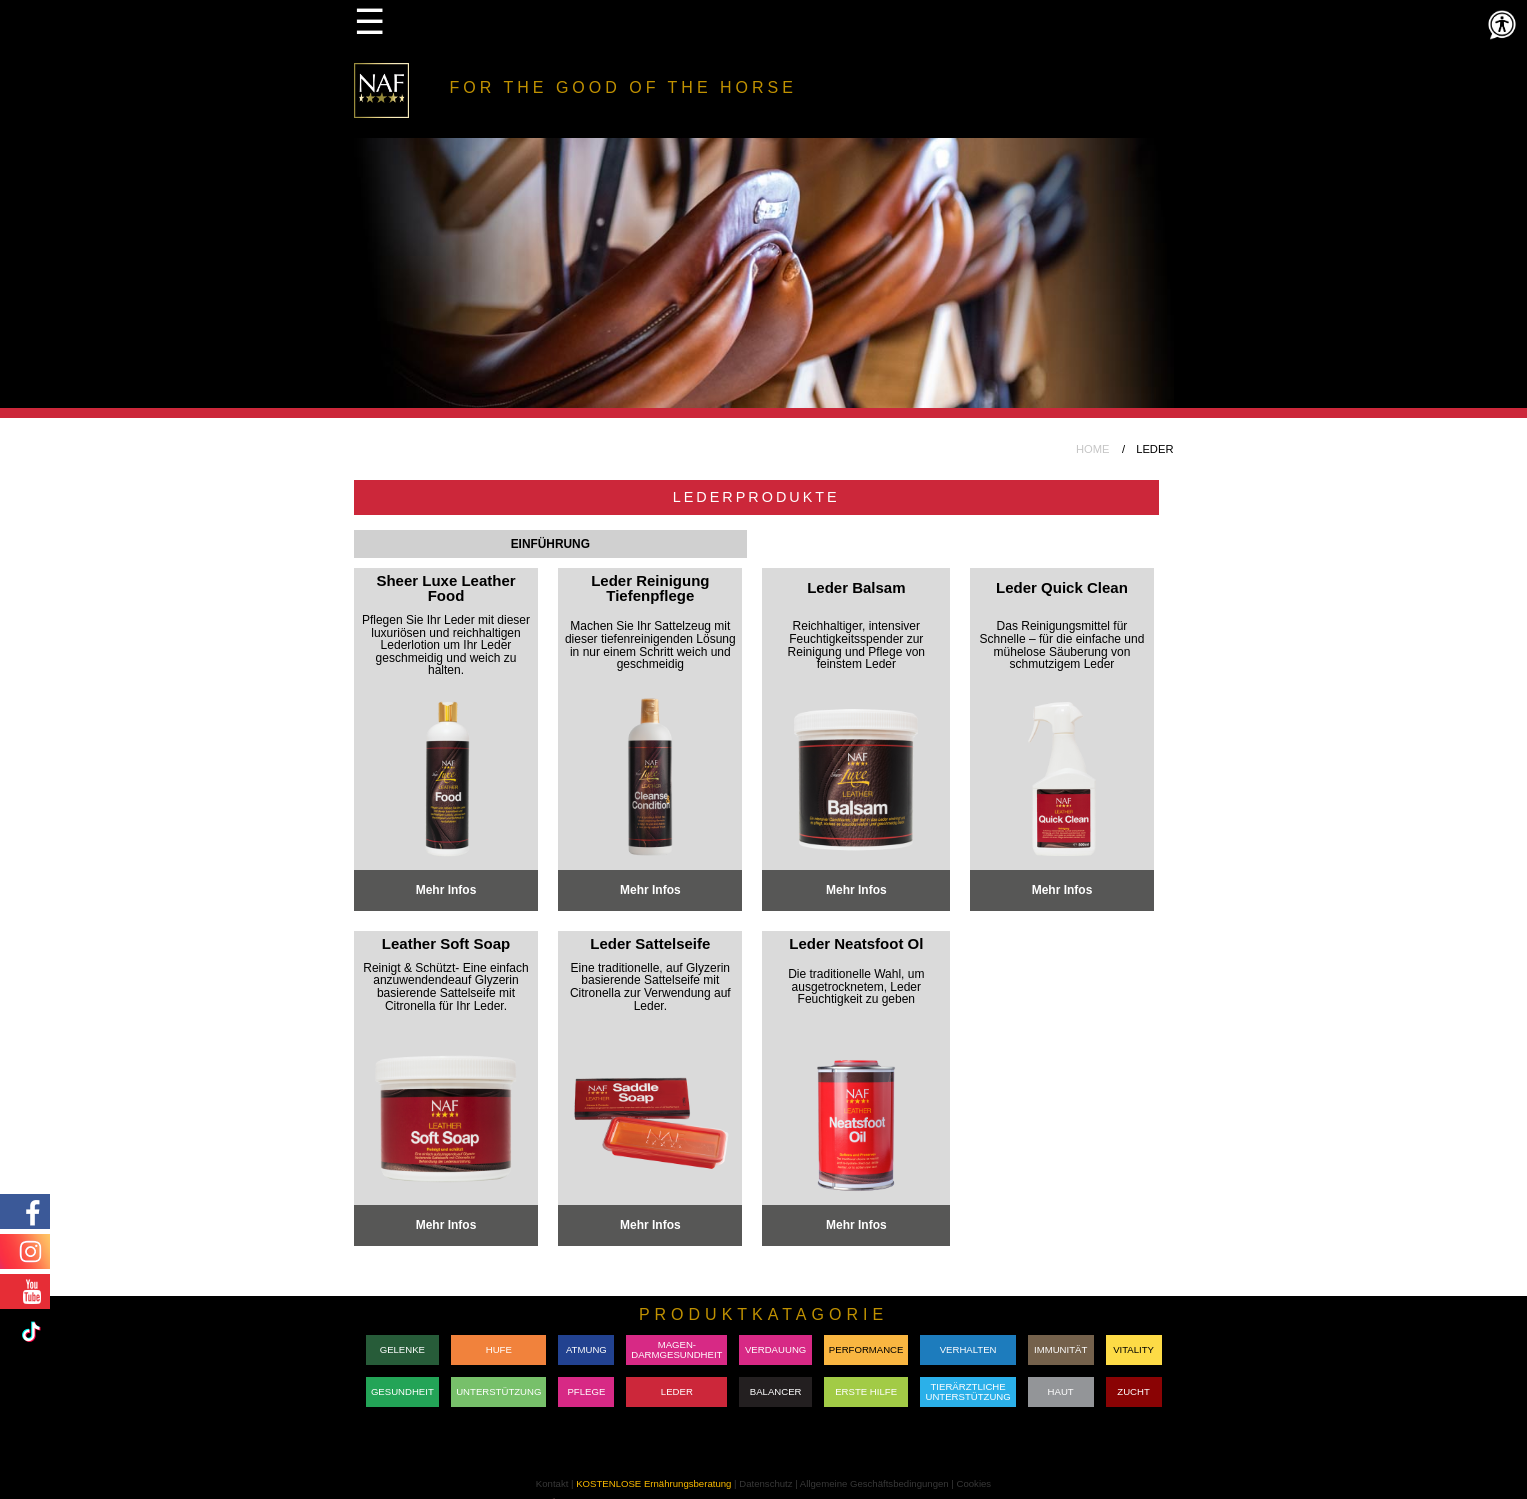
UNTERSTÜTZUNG (498, 1391)
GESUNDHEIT (402, 1391)
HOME (1093, 449)
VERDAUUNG (775, 1349)
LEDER (677, 1391)
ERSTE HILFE (866, 1391)
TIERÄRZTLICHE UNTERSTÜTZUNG (967, 1391)
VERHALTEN (968, 1349)
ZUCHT (1133, 1391)
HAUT (1061, 1391)
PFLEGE (586, 1391)
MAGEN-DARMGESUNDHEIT (676, 1349)
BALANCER (776, 1391)
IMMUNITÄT (1060, 1349)
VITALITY (1133, 1349)
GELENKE (402, 1349)
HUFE (499, 1349)
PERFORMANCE (866, 1349)
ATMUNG (586, 1349)
